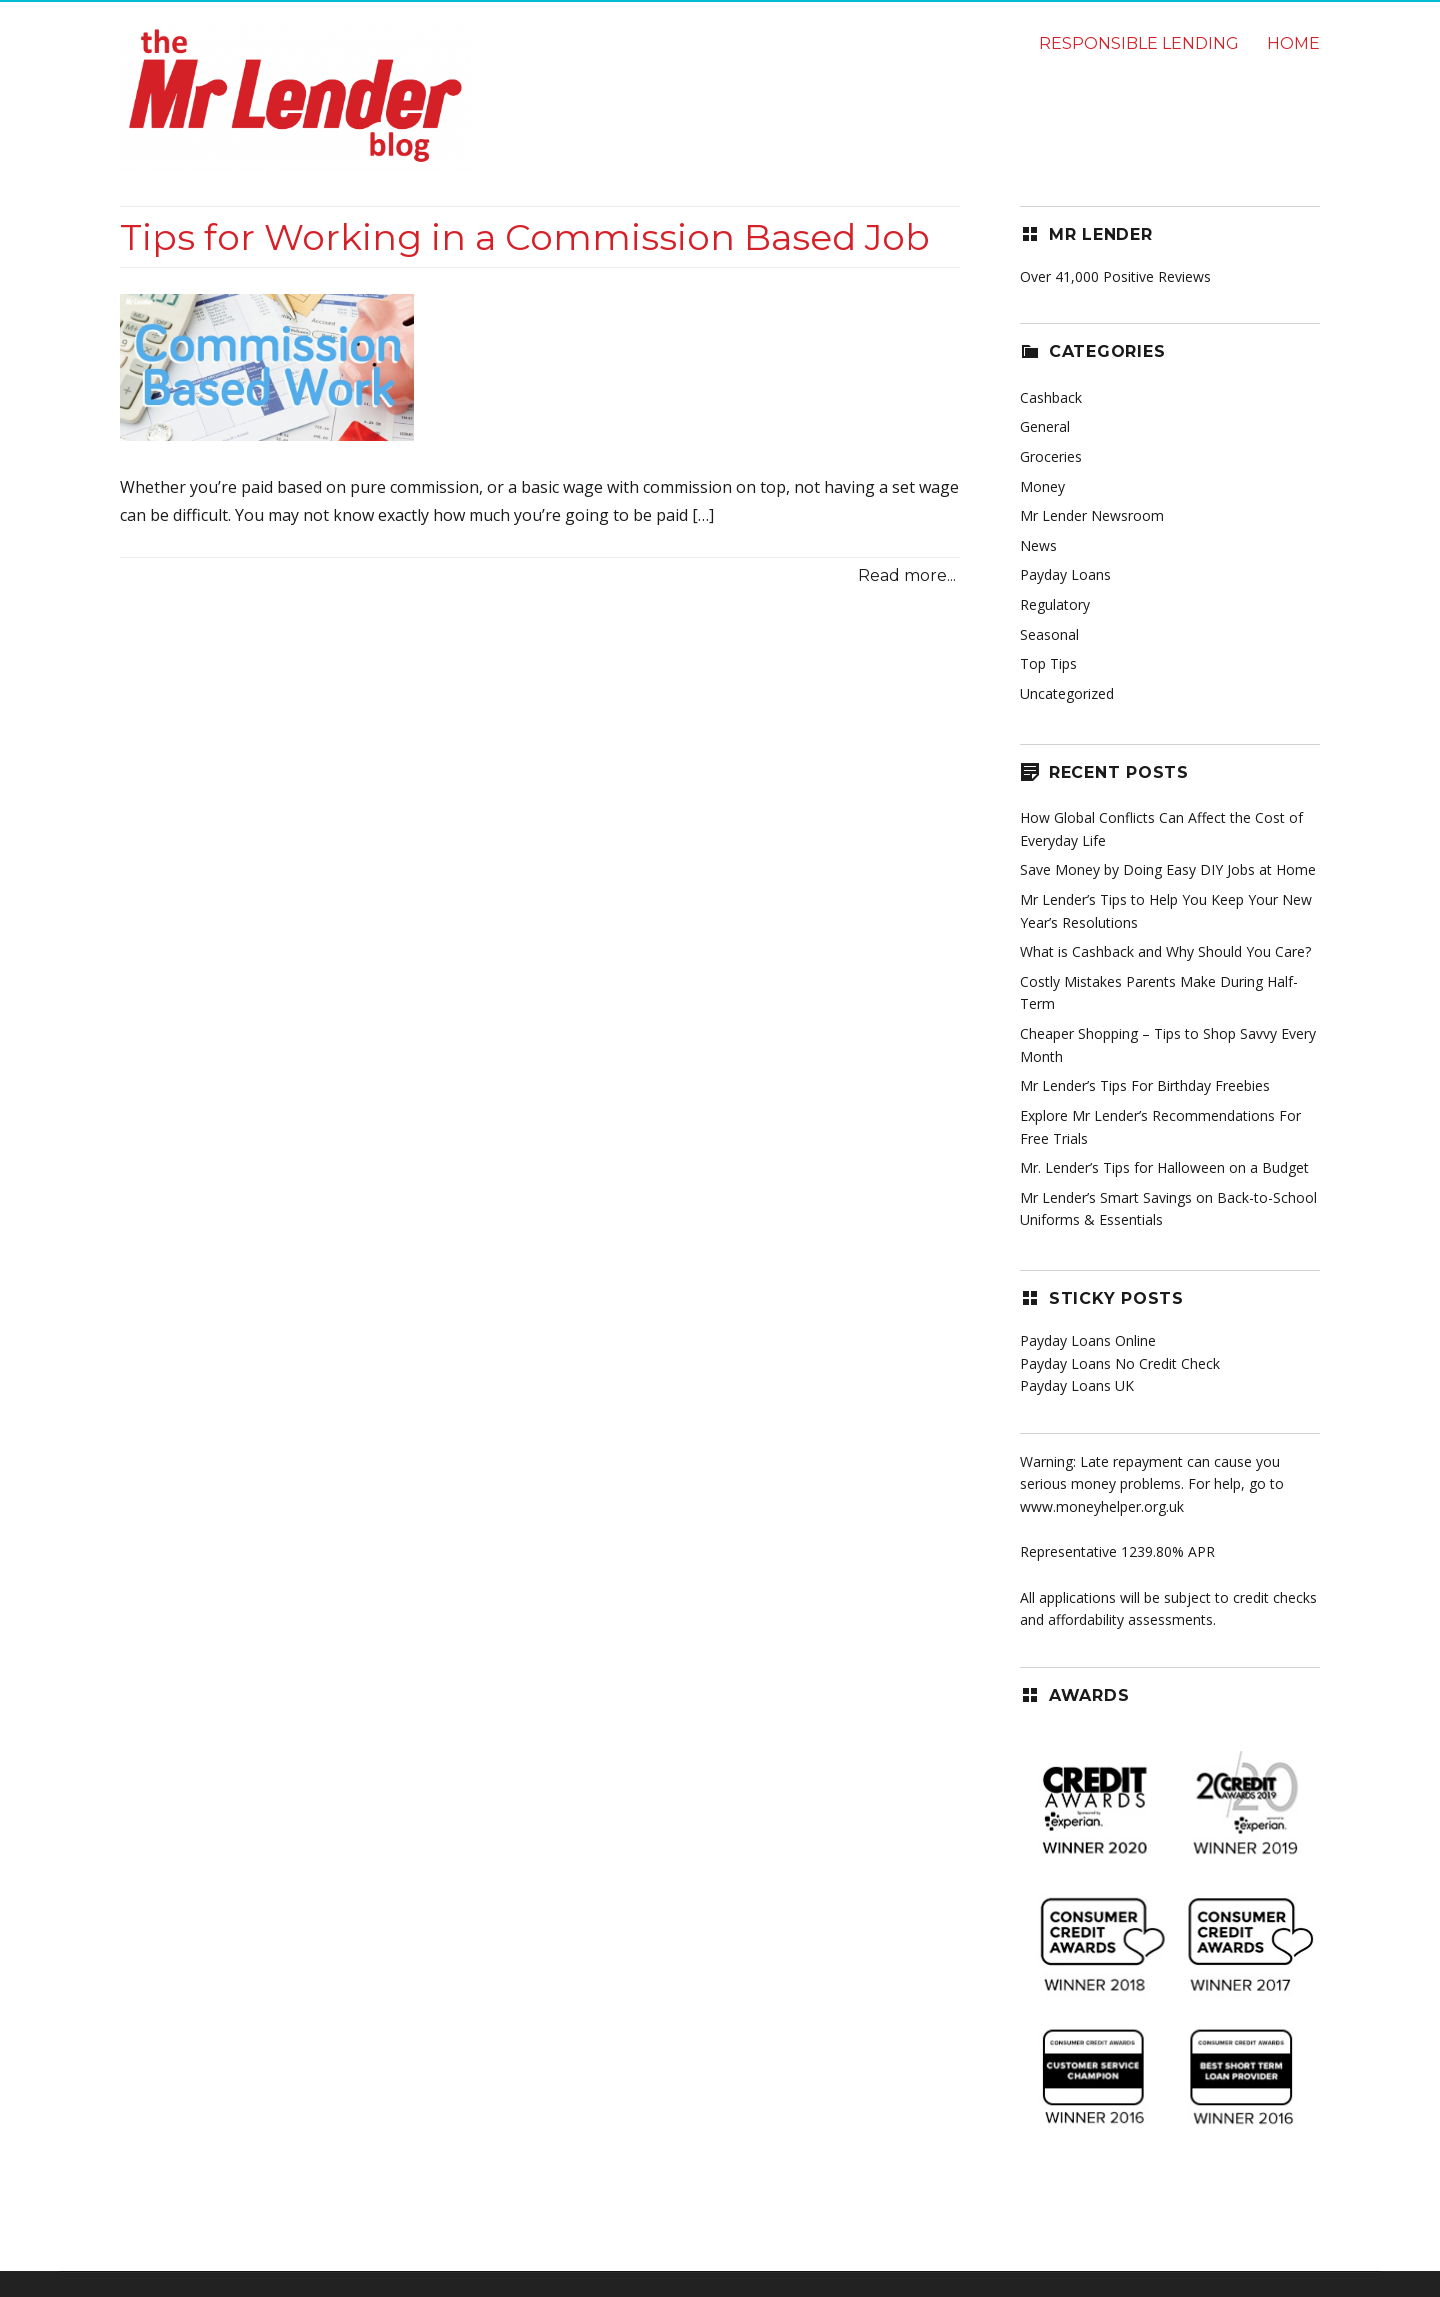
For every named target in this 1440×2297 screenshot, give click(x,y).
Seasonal (1049, 634)
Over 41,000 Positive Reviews (1115, 276)
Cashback (1051, 397)
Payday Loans (1065, 574)
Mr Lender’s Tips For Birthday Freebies (1145, 1085)
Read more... (907, 575)
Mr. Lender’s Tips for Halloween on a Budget (1164, 1167)
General (1045, 426)
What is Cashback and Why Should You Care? (1165, 951)
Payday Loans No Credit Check (1120, 1363)
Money (1042, 486)
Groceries (1051, 456)
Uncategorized (1067, 693)
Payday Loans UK (1077, 1385)
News (1038, 545)
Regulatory (1055, 604)
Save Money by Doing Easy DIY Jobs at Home (1168, 869)
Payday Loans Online (1088, 1340)
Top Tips (1048, 663)
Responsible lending (1139, 43)
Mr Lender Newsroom (1092, 515)
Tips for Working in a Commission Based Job (525, 237)
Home (1293, 43)
